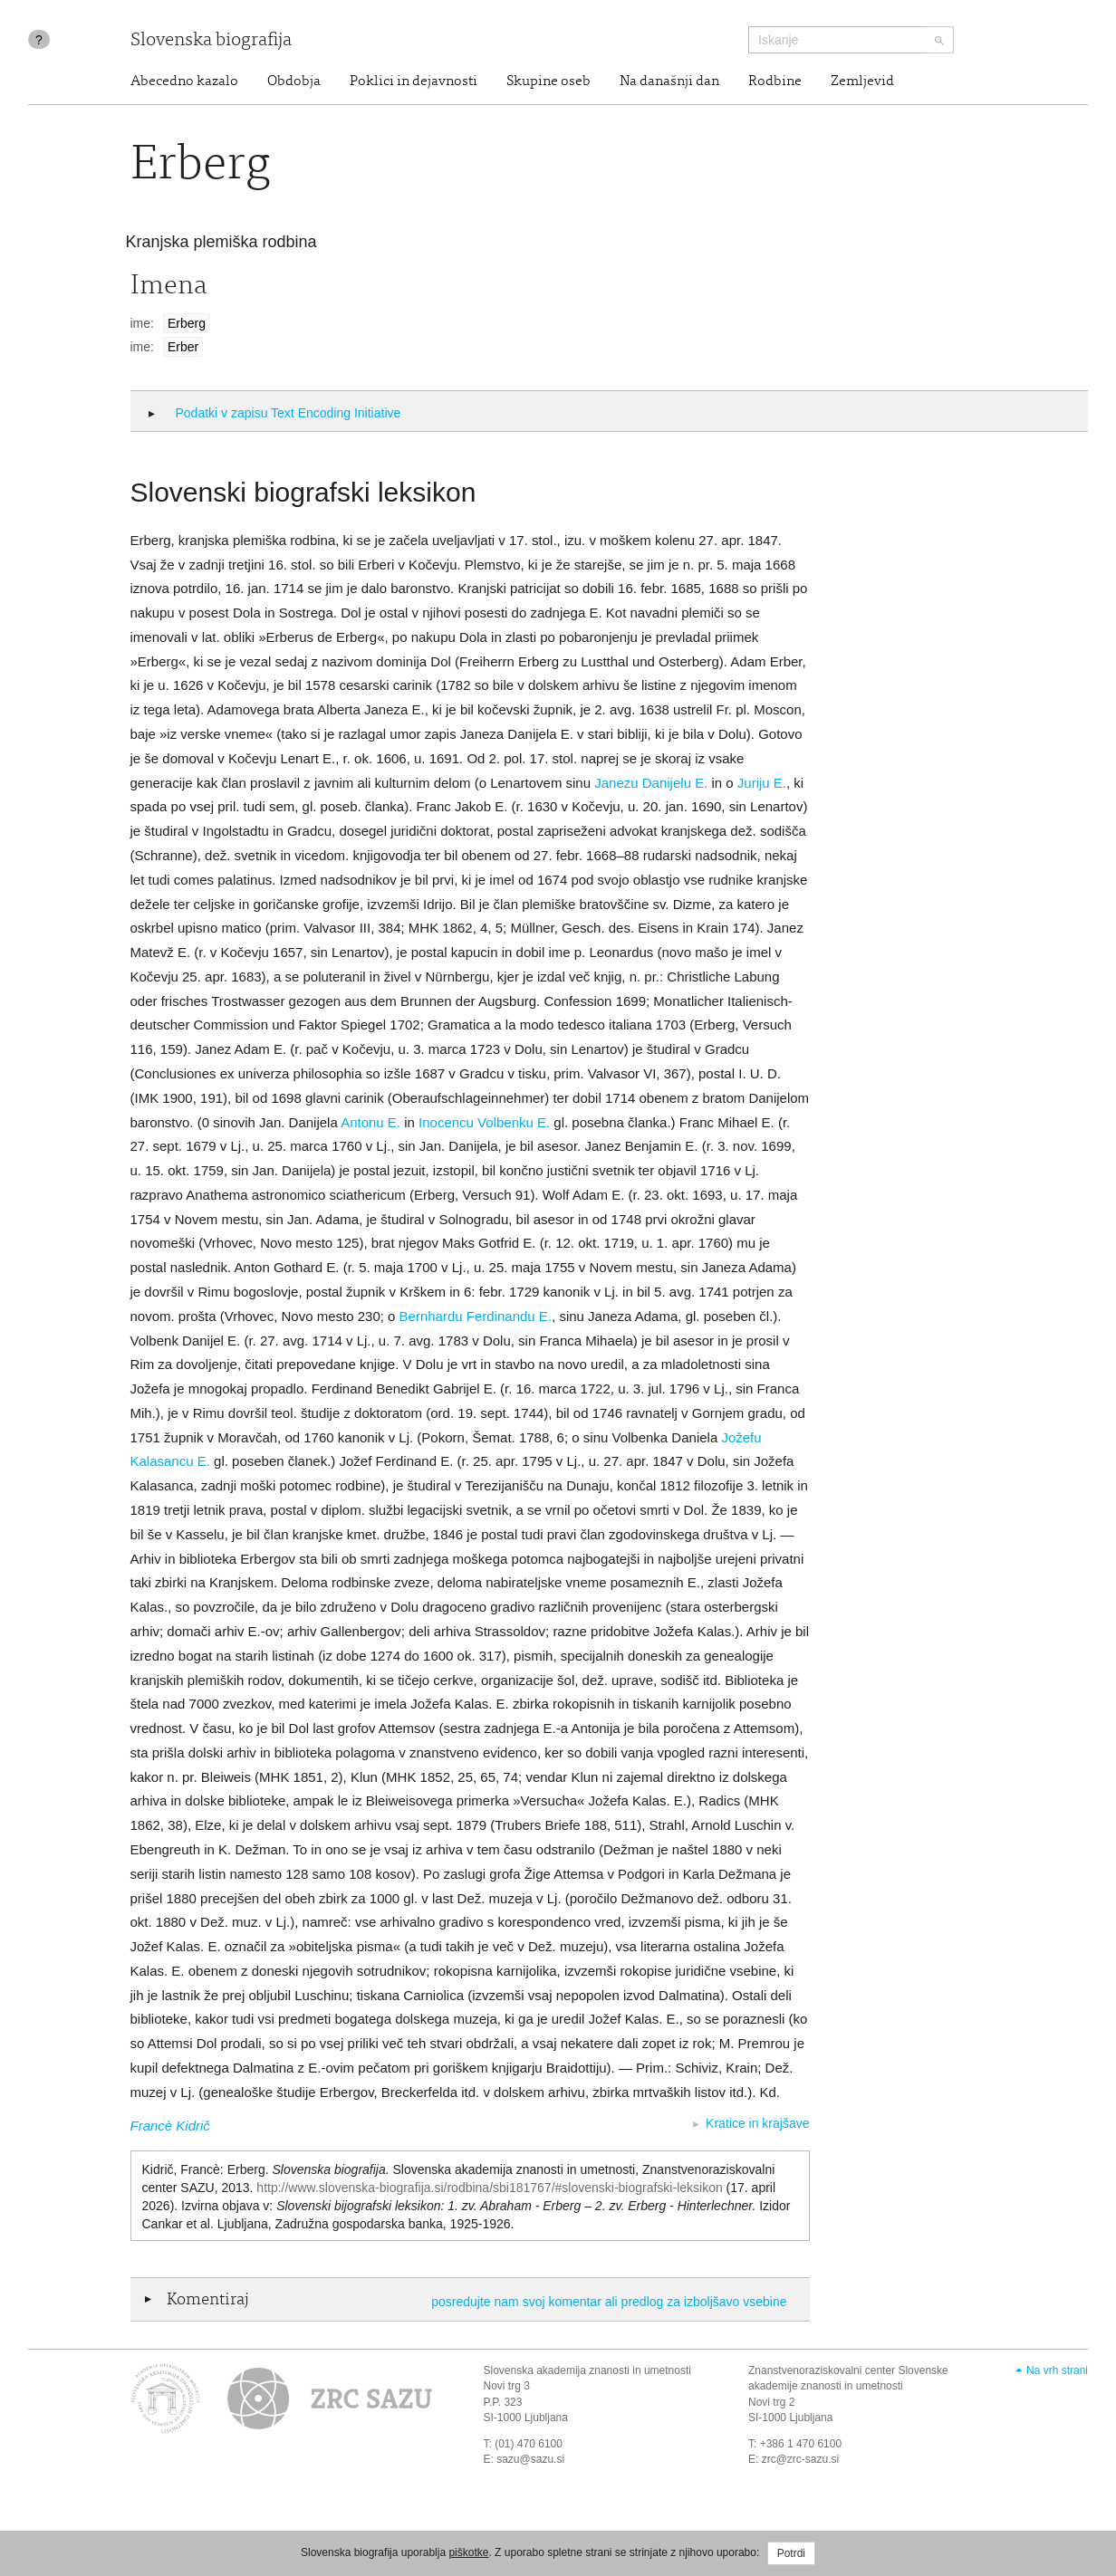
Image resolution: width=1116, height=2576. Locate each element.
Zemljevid (862, 81)
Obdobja (294, 81)
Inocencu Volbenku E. (484, 1122)
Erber (183, 347)
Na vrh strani (1057, 2370)
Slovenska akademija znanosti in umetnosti (587, 2370)
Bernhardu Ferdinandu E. (475, 1316)
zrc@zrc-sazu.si (801, 2459)
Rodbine (775, 81)
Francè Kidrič (170, 2125)
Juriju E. (761, 782)
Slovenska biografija (211, 41)
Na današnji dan (669, 81)
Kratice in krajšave (757, 2123)
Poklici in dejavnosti (413, 81)
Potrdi (791, 2553)
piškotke (468, 2552)
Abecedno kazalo (184, 81)
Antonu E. (370, 1122)
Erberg (187, 323)
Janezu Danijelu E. (650, 782)
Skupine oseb (548, 81)
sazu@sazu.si (530, 2459)
